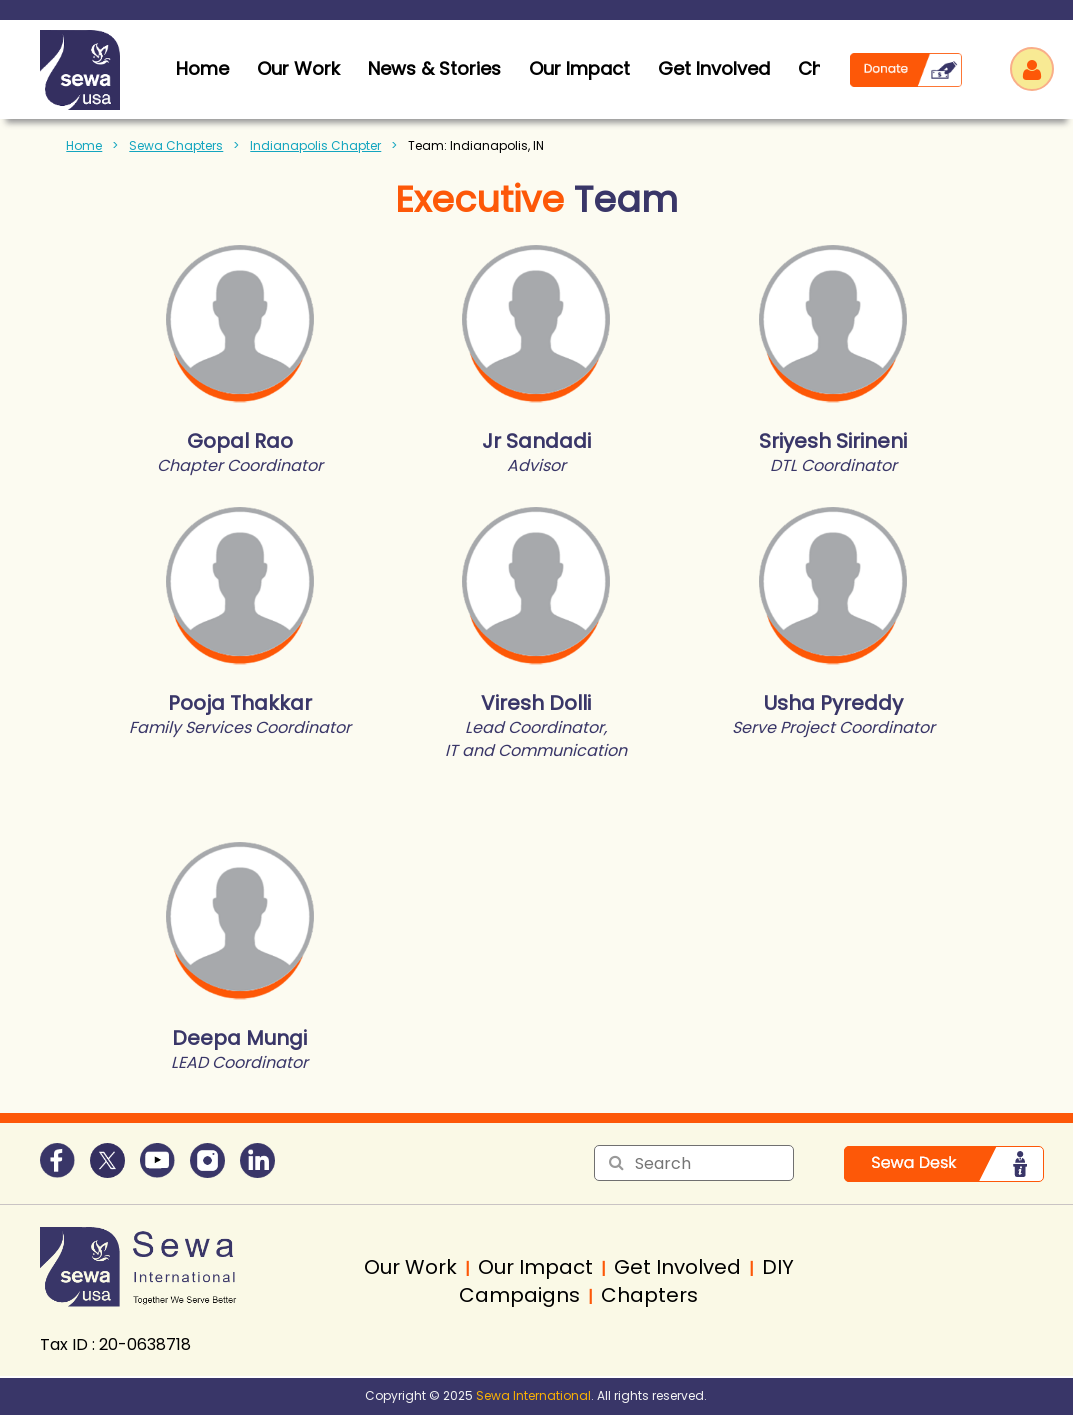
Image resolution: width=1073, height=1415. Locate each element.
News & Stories (434, 68)
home (202, 68)
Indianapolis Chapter (315, 145)
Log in (1032, 69)
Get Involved (714, 68)
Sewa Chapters (176, 145)
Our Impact (579, 68)
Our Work (298, 68)
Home (84, 145)
